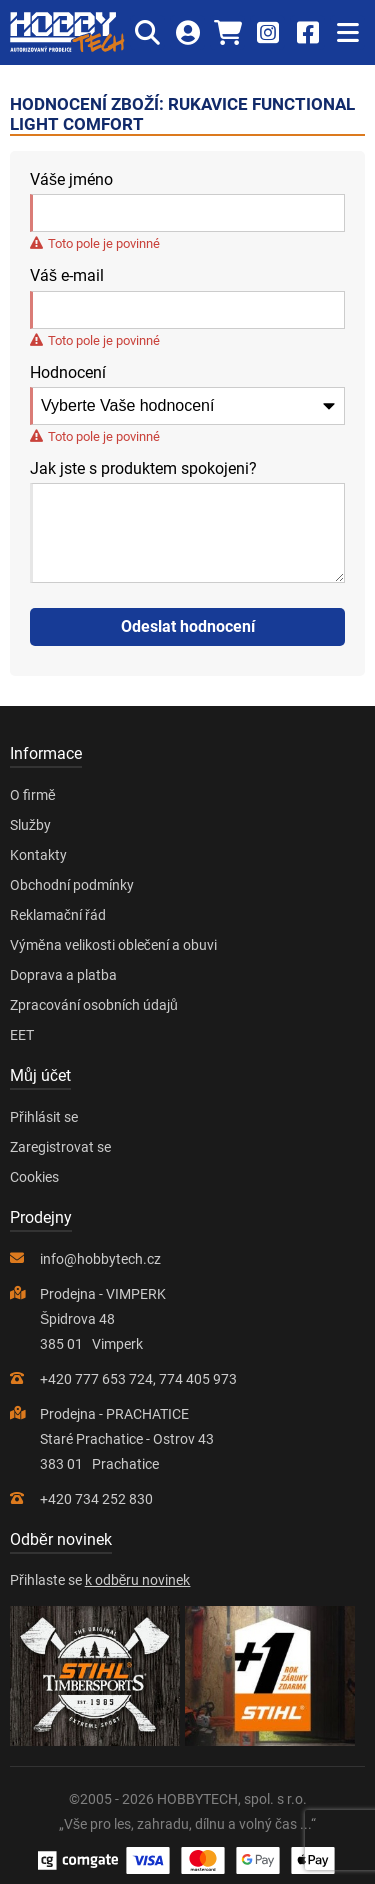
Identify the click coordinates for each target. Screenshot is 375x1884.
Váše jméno (71, 180)
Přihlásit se (44, 1117)
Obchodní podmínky (72, 885)
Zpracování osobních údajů (94, 1005)
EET (22, 1035)
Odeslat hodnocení (188, 626)
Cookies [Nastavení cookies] (34, 1177)
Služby (30, 825)
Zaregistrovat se (60, 1147)
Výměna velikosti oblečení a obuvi (113, 945)
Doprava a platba (63, 975)
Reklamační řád (58, 915)
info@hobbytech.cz (100, 1259)
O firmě (33, 795)
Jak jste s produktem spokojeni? (143, 469)
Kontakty (38, 855)
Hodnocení (68, 373)
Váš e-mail (67, 276)
